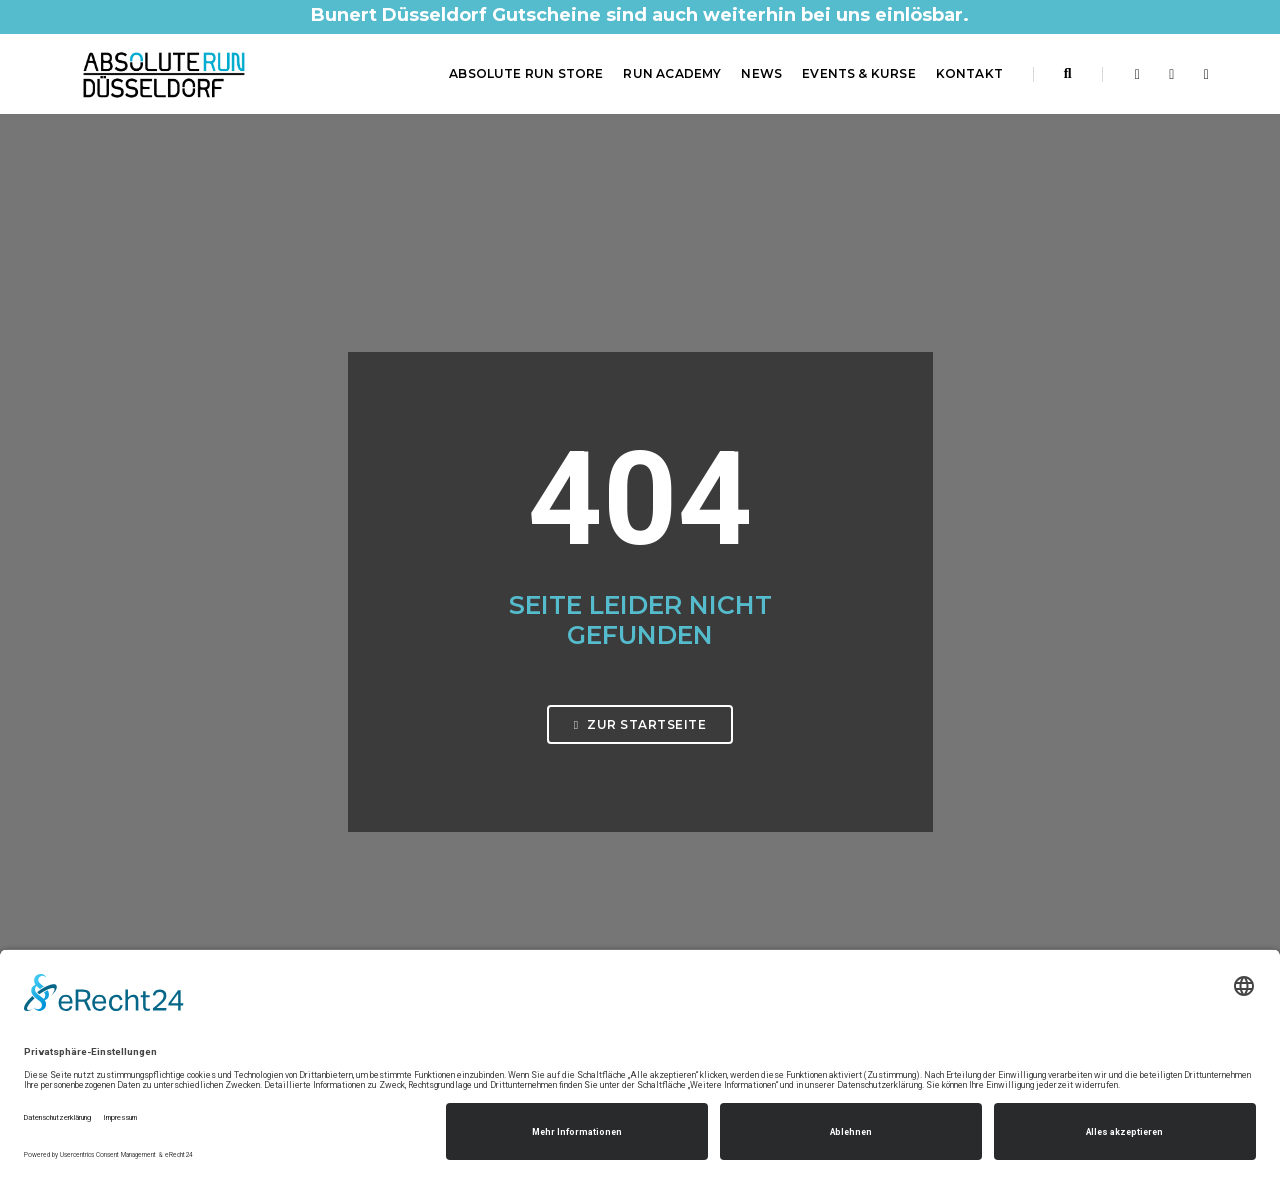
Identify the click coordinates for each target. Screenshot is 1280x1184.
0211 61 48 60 (146, 928)
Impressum (691, 855)
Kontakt (969, 73)
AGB (669, 903)
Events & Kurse (859, 73)
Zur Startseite (640, 492)
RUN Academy (672, 73)
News (761, 73)
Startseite (686, 831)
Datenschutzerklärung (725, 879)
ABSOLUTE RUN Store (526, 73)
